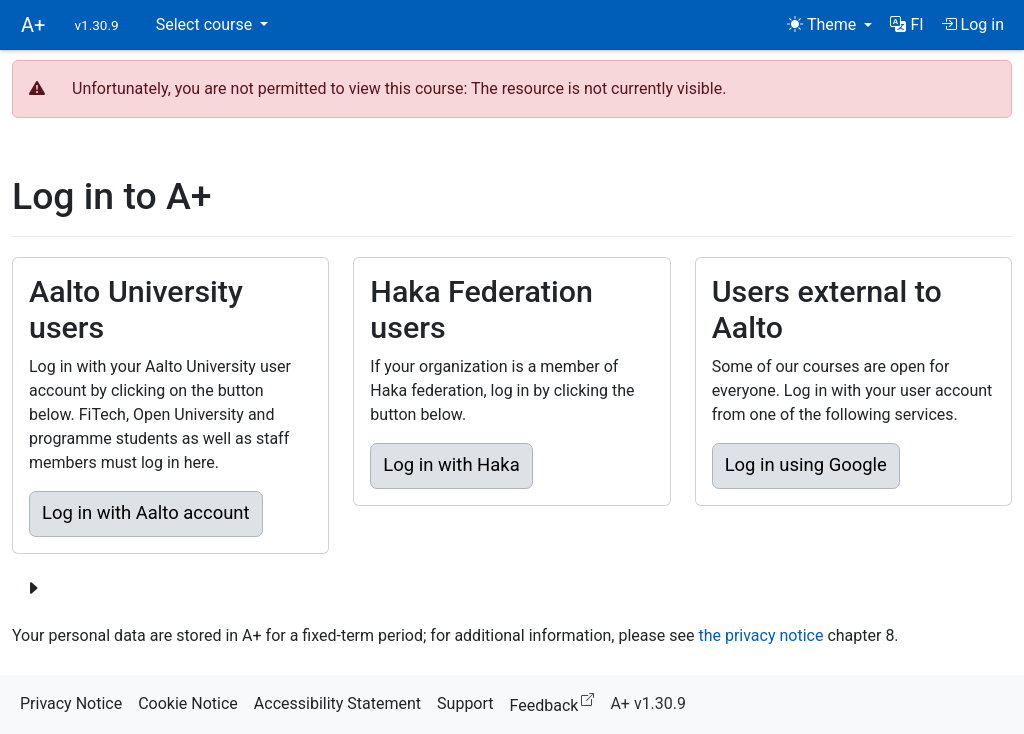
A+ (33, 25)
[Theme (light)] (829, 25)
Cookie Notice (188, 703)
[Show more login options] (33, 589)
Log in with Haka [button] (451, 465)
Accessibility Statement (337, 703)
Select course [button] (206, 24)
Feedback (556, 702)
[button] (906, 25)
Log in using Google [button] (806, 465)
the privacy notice (760, 635)
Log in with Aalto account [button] (146, 513)
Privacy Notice (71, 703)
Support (465, 703)
